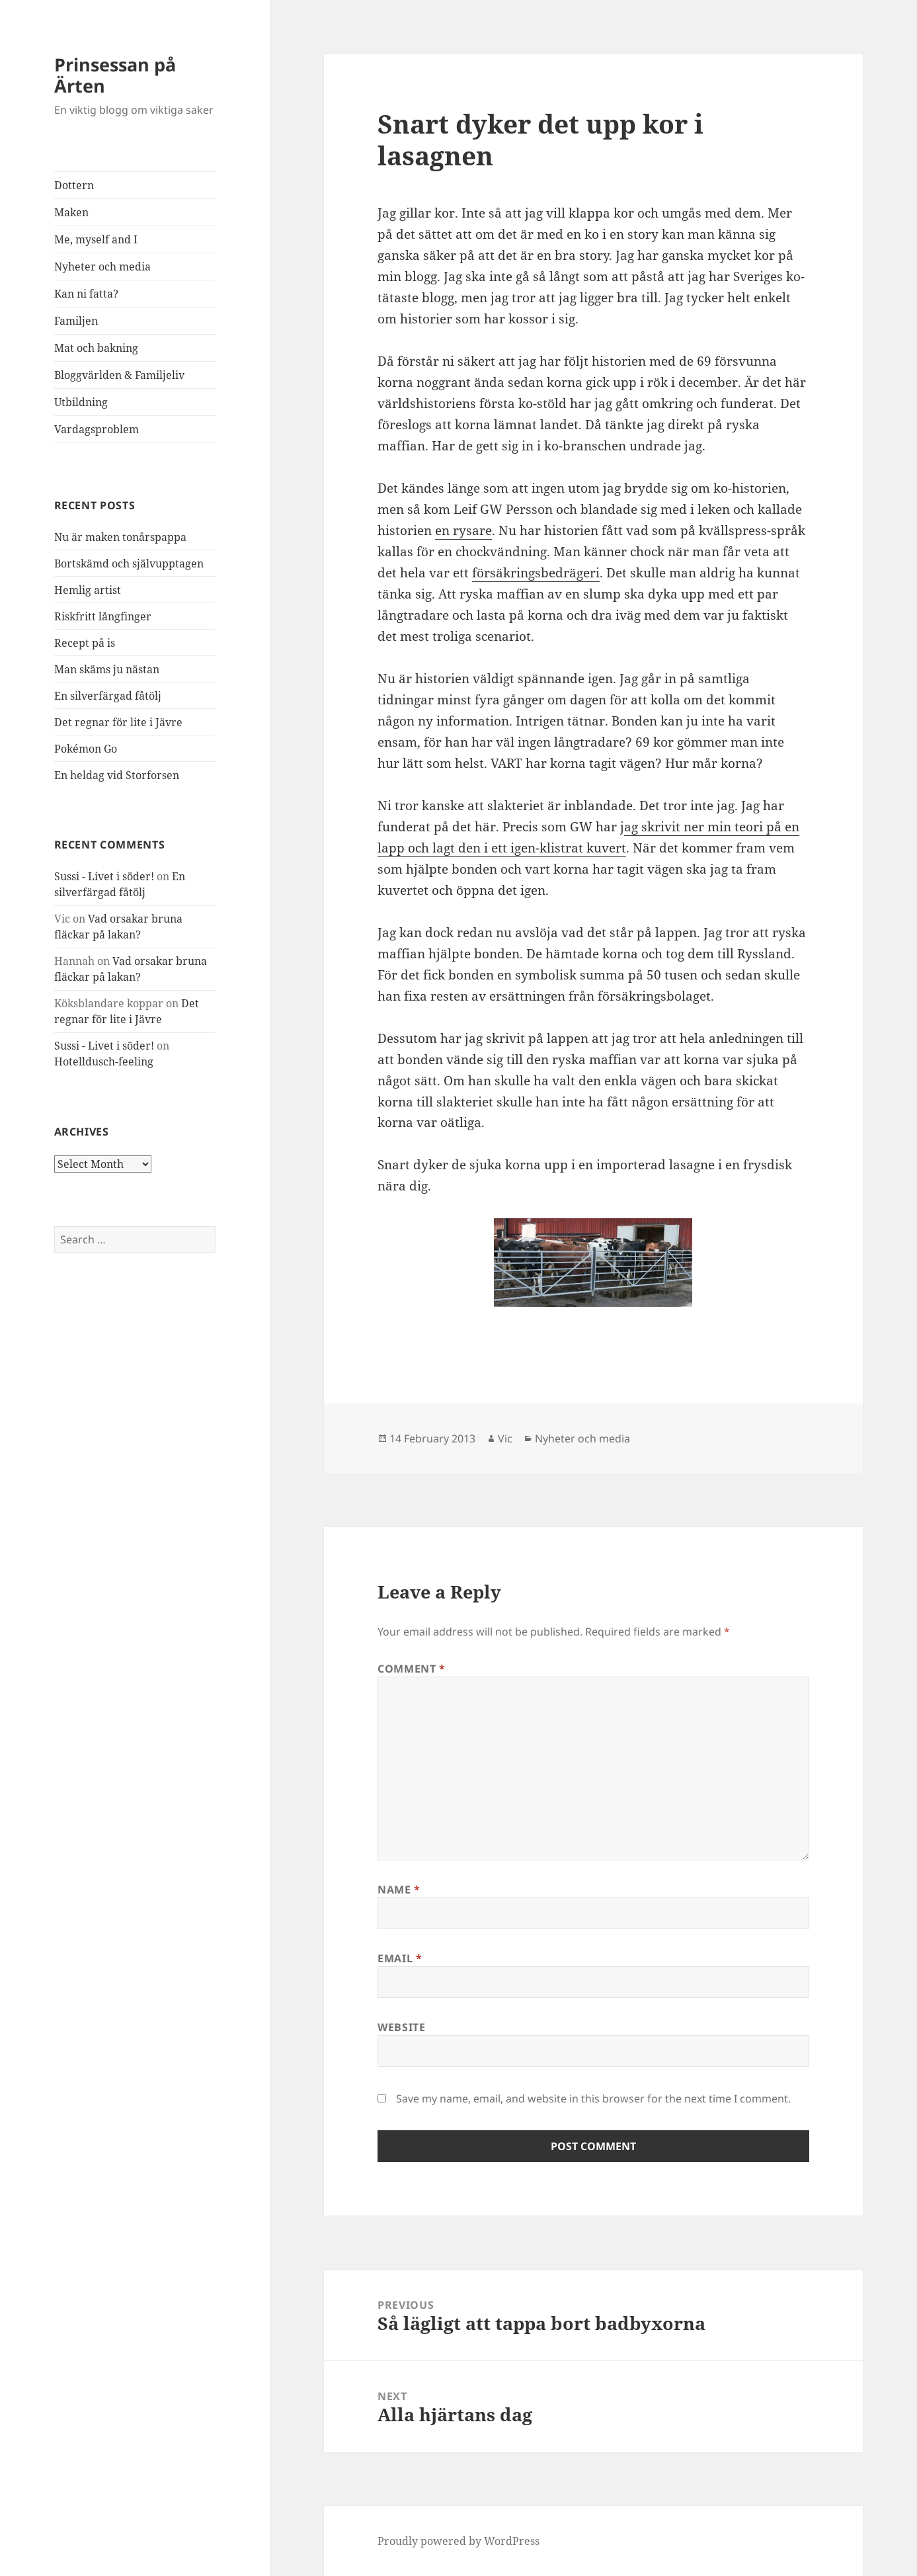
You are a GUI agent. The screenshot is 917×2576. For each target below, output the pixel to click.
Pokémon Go (85, 748)
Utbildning (81, 402)
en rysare (463, 530)
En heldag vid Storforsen (116, 775)
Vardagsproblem (96, 429)
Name (399, 1889)
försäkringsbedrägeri (536, 572)
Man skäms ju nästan (106, 669)
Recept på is (84, 643)
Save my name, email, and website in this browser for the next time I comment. (593, 2098)
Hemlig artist (87, 590)
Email (400, 1958)
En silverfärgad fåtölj (107, 695)
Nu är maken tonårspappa (120, 537)
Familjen (76, 320)
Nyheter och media (102, 266)
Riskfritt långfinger (102, 616)
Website (401, 2027)
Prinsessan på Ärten (115, 75)
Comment (412, 1668)
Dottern (74, 185)
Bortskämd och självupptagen (129, 563)
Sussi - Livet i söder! (104, 876)
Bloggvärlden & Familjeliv (119, 375)
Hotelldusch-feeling (103, 1061)
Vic (505, 1438)
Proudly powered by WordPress (458, 2541)
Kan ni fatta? (86, 293)
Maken (71, 212)
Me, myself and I (96, 239)
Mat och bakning (96, 348)
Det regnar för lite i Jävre (118, 722)
